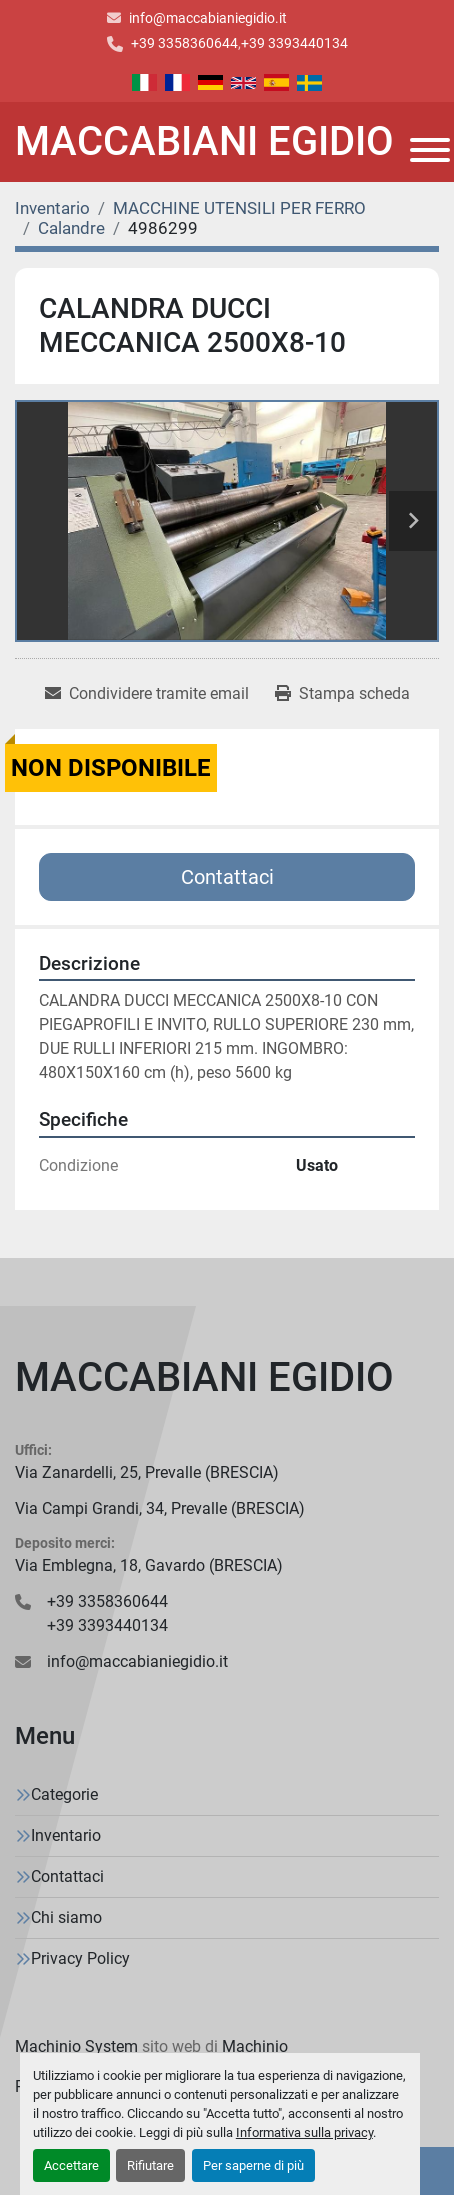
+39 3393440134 (294, 43)
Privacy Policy (80, 1958)
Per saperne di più (253, 2165)
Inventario (66, 1835)
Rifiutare (150, 2165)
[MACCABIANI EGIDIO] (227, 1378)
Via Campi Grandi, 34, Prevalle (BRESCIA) (160, 1508)
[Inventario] (52, 208)
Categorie (64, 1794)
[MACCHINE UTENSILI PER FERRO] (239, 208)
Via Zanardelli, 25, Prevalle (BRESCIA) (147, 1472)
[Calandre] (71, 228)
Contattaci (227, 877)
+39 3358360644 (184, 43)
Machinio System (76, 2046)
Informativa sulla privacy (304, 2132)
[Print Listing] (342, 694)
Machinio (255, 2046)
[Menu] (430, 150)
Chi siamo (66, 1917)
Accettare (71, 2165)
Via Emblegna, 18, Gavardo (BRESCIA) (149, 1565)
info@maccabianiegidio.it (208, 18)
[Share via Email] (147, 694)
